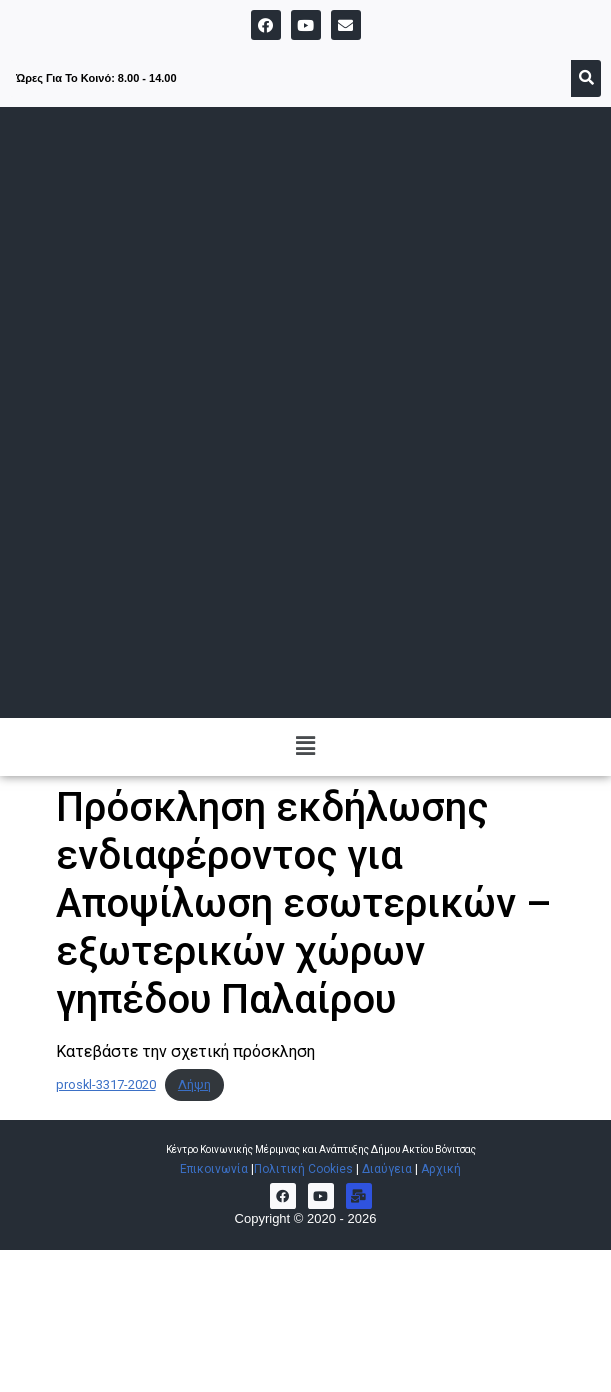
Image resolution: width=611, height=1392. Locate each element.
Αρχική (441, 1169)
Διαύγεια (387, 1169)
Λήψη (194, 1084)
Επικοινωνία (215, 1169)
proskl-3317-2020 (106, 1084)
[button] (305, 747)
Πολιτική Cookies (303, 1169)
